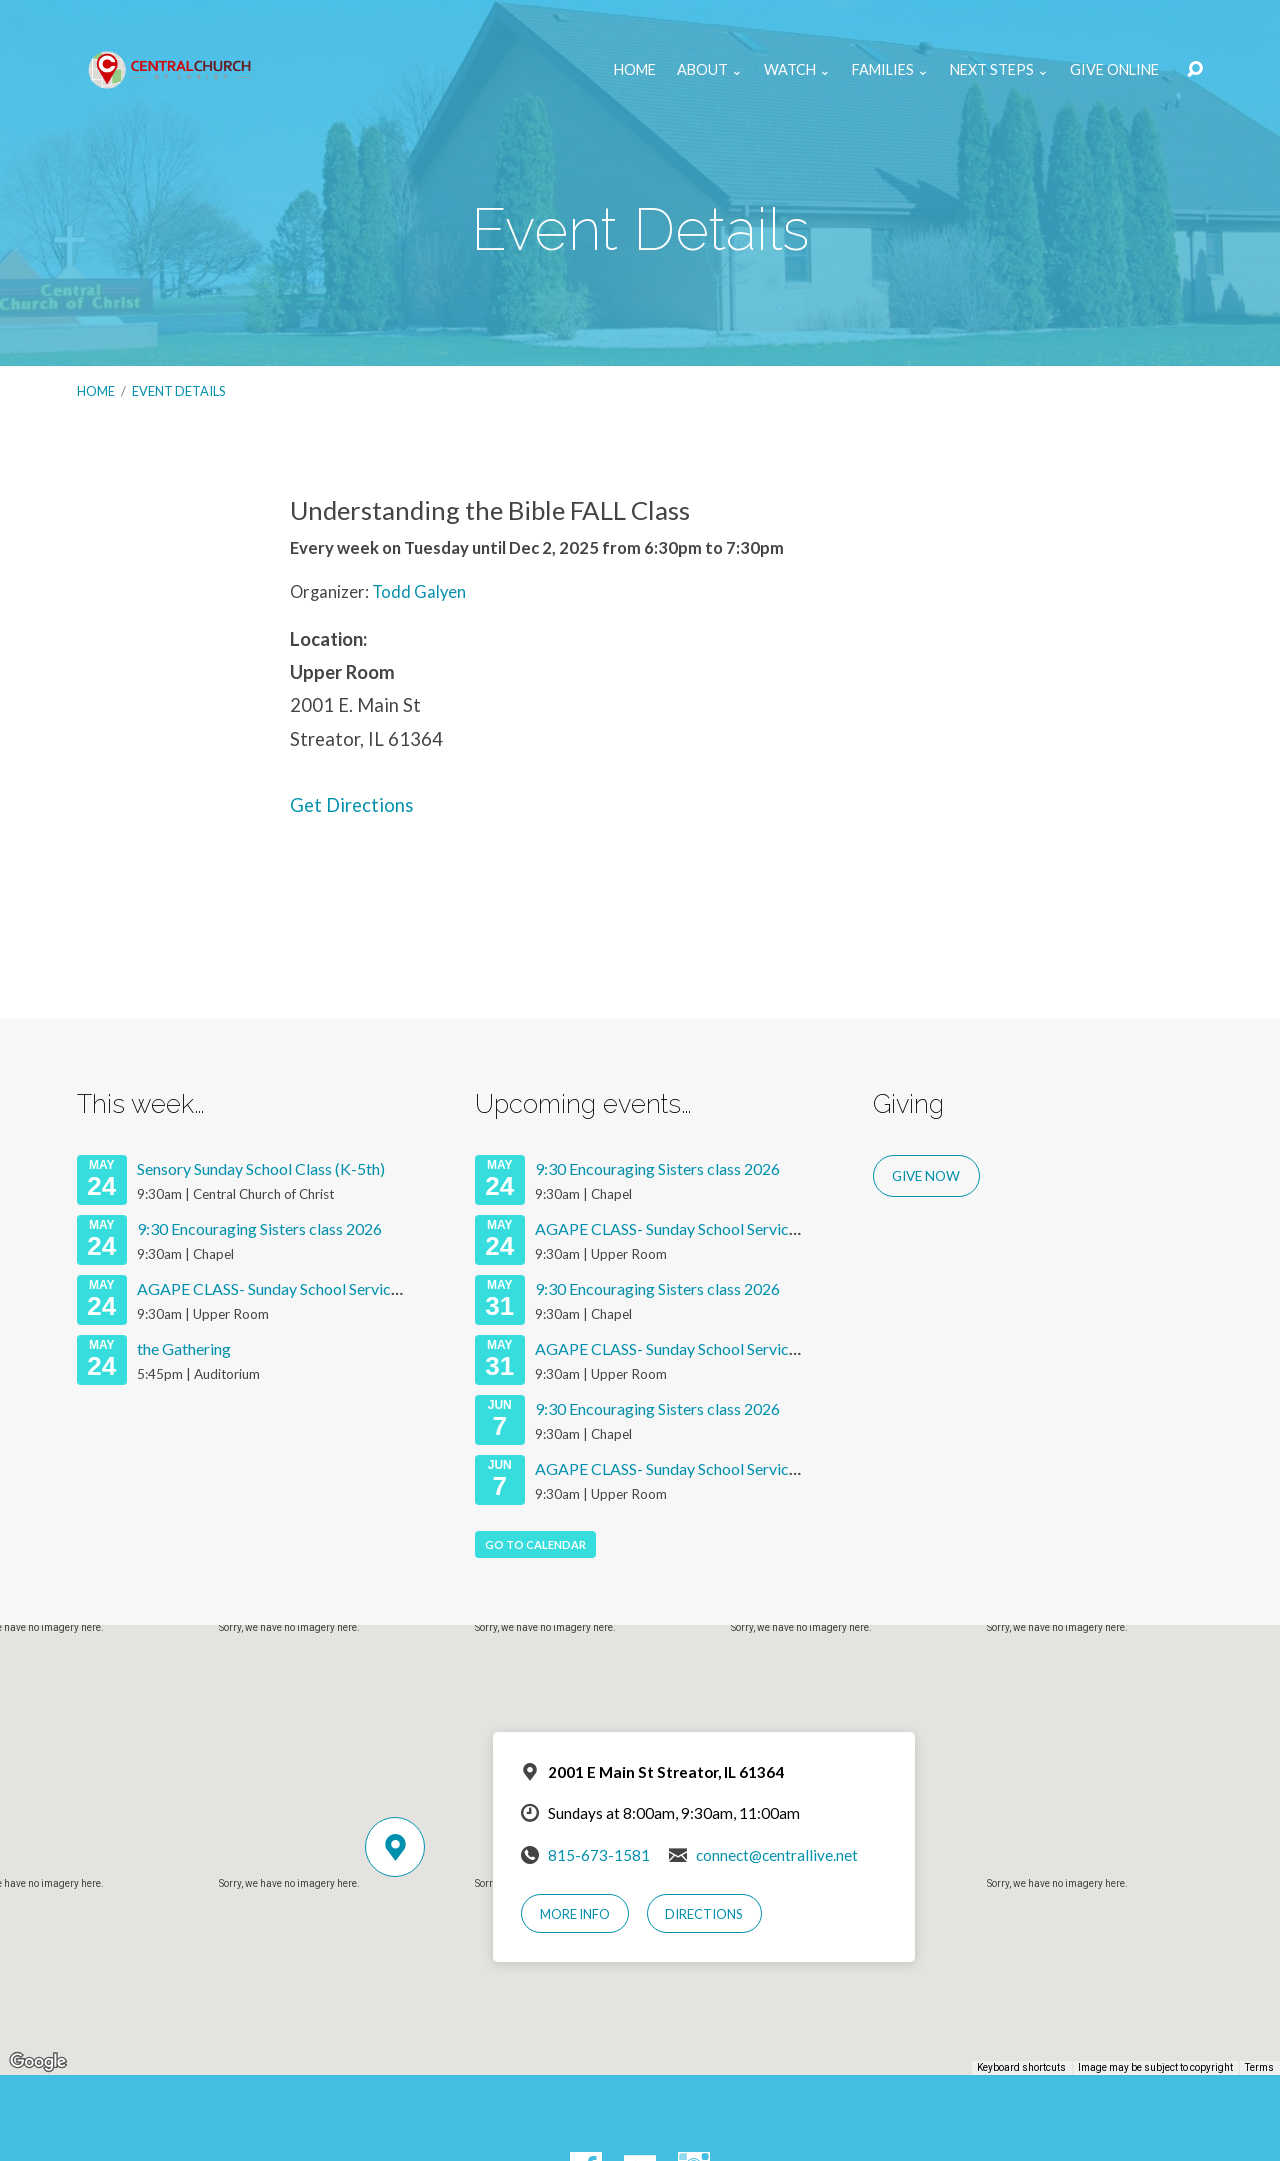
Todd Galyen (419, 592)
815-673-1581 (599, 1855)
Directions (704, 1914)
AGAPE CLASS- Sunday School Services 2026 (291, 1288)
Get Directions (351, 805)
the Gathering (184, 1348)
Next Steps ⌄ (999, 70)
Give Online (1114, 70)
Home (635, 70)
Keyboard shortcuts (1021, 2067)
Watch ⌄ (797, 70)
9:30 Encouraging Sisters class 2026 (259, 1228)
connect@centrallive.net (777, 1855)
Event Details (178, 391)
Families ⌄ (890, 70)
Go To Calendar (535, 1544)
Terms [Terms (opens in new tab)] (1259, 2067)
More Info (575, 1914)
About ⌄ (710, 70)
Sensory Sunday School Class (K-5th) (261, 1168)
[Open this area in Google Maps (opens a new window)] (38, 2062)
